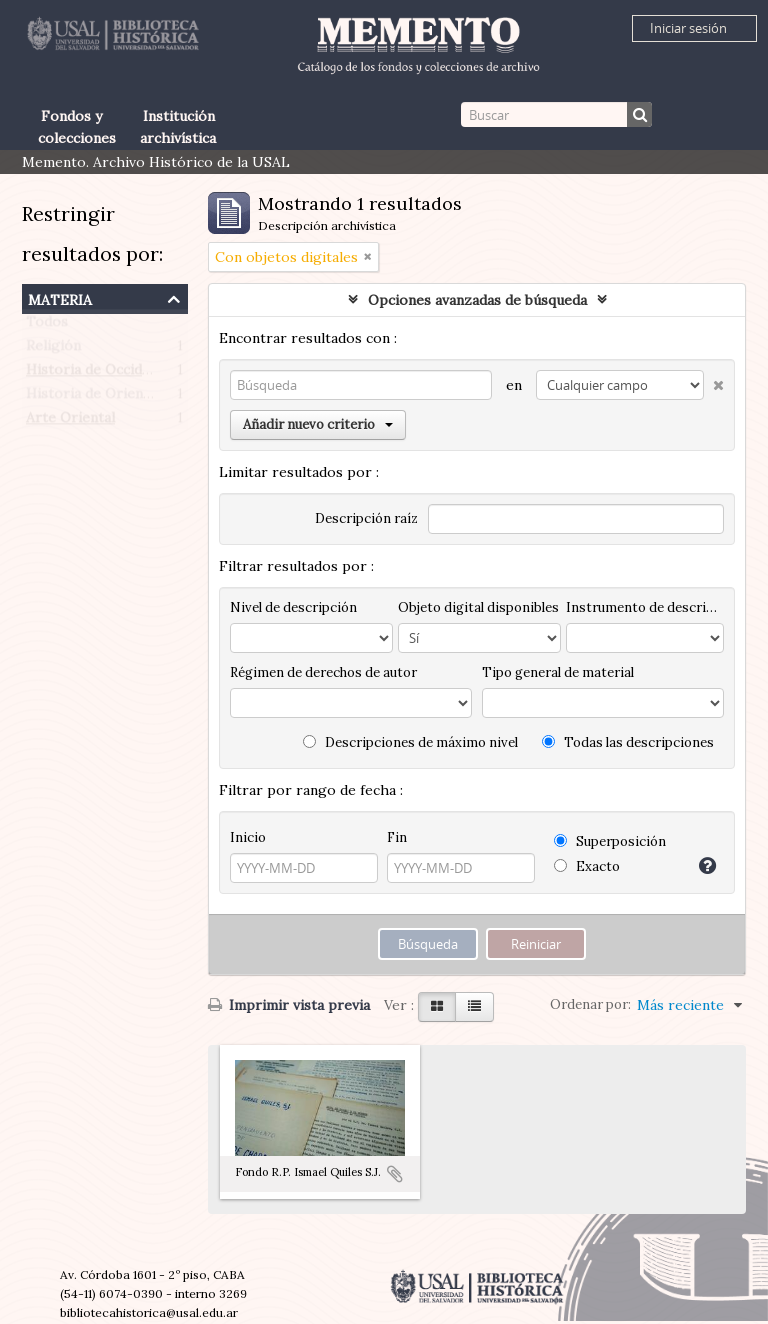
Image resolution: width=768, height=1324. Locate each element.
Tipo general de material (558, 672)
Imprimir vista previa (289, 1005)
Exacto (587, 866)
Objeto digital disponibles (478, 607)
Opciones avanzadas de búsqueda (477, 300)
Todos (47, 326)
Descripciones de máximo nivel (410, 742)
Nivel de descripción (293, 607)
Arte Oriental (70, 422)
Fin (397, 837)
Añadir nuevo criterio (318, 424)
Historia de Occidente (99, 374)
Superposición (610, 841)
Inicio (248, 837)
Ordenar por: (590, 1004)
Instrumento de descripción (645, 607)
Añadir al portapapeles (395, 1174)
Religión (53, 350)
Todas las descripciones (628, 742)
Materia (60, 297)
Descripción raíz (366, 518)
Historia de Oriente (91, 398)
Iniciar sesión (688, 28)
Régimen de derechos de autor (323, 672)
